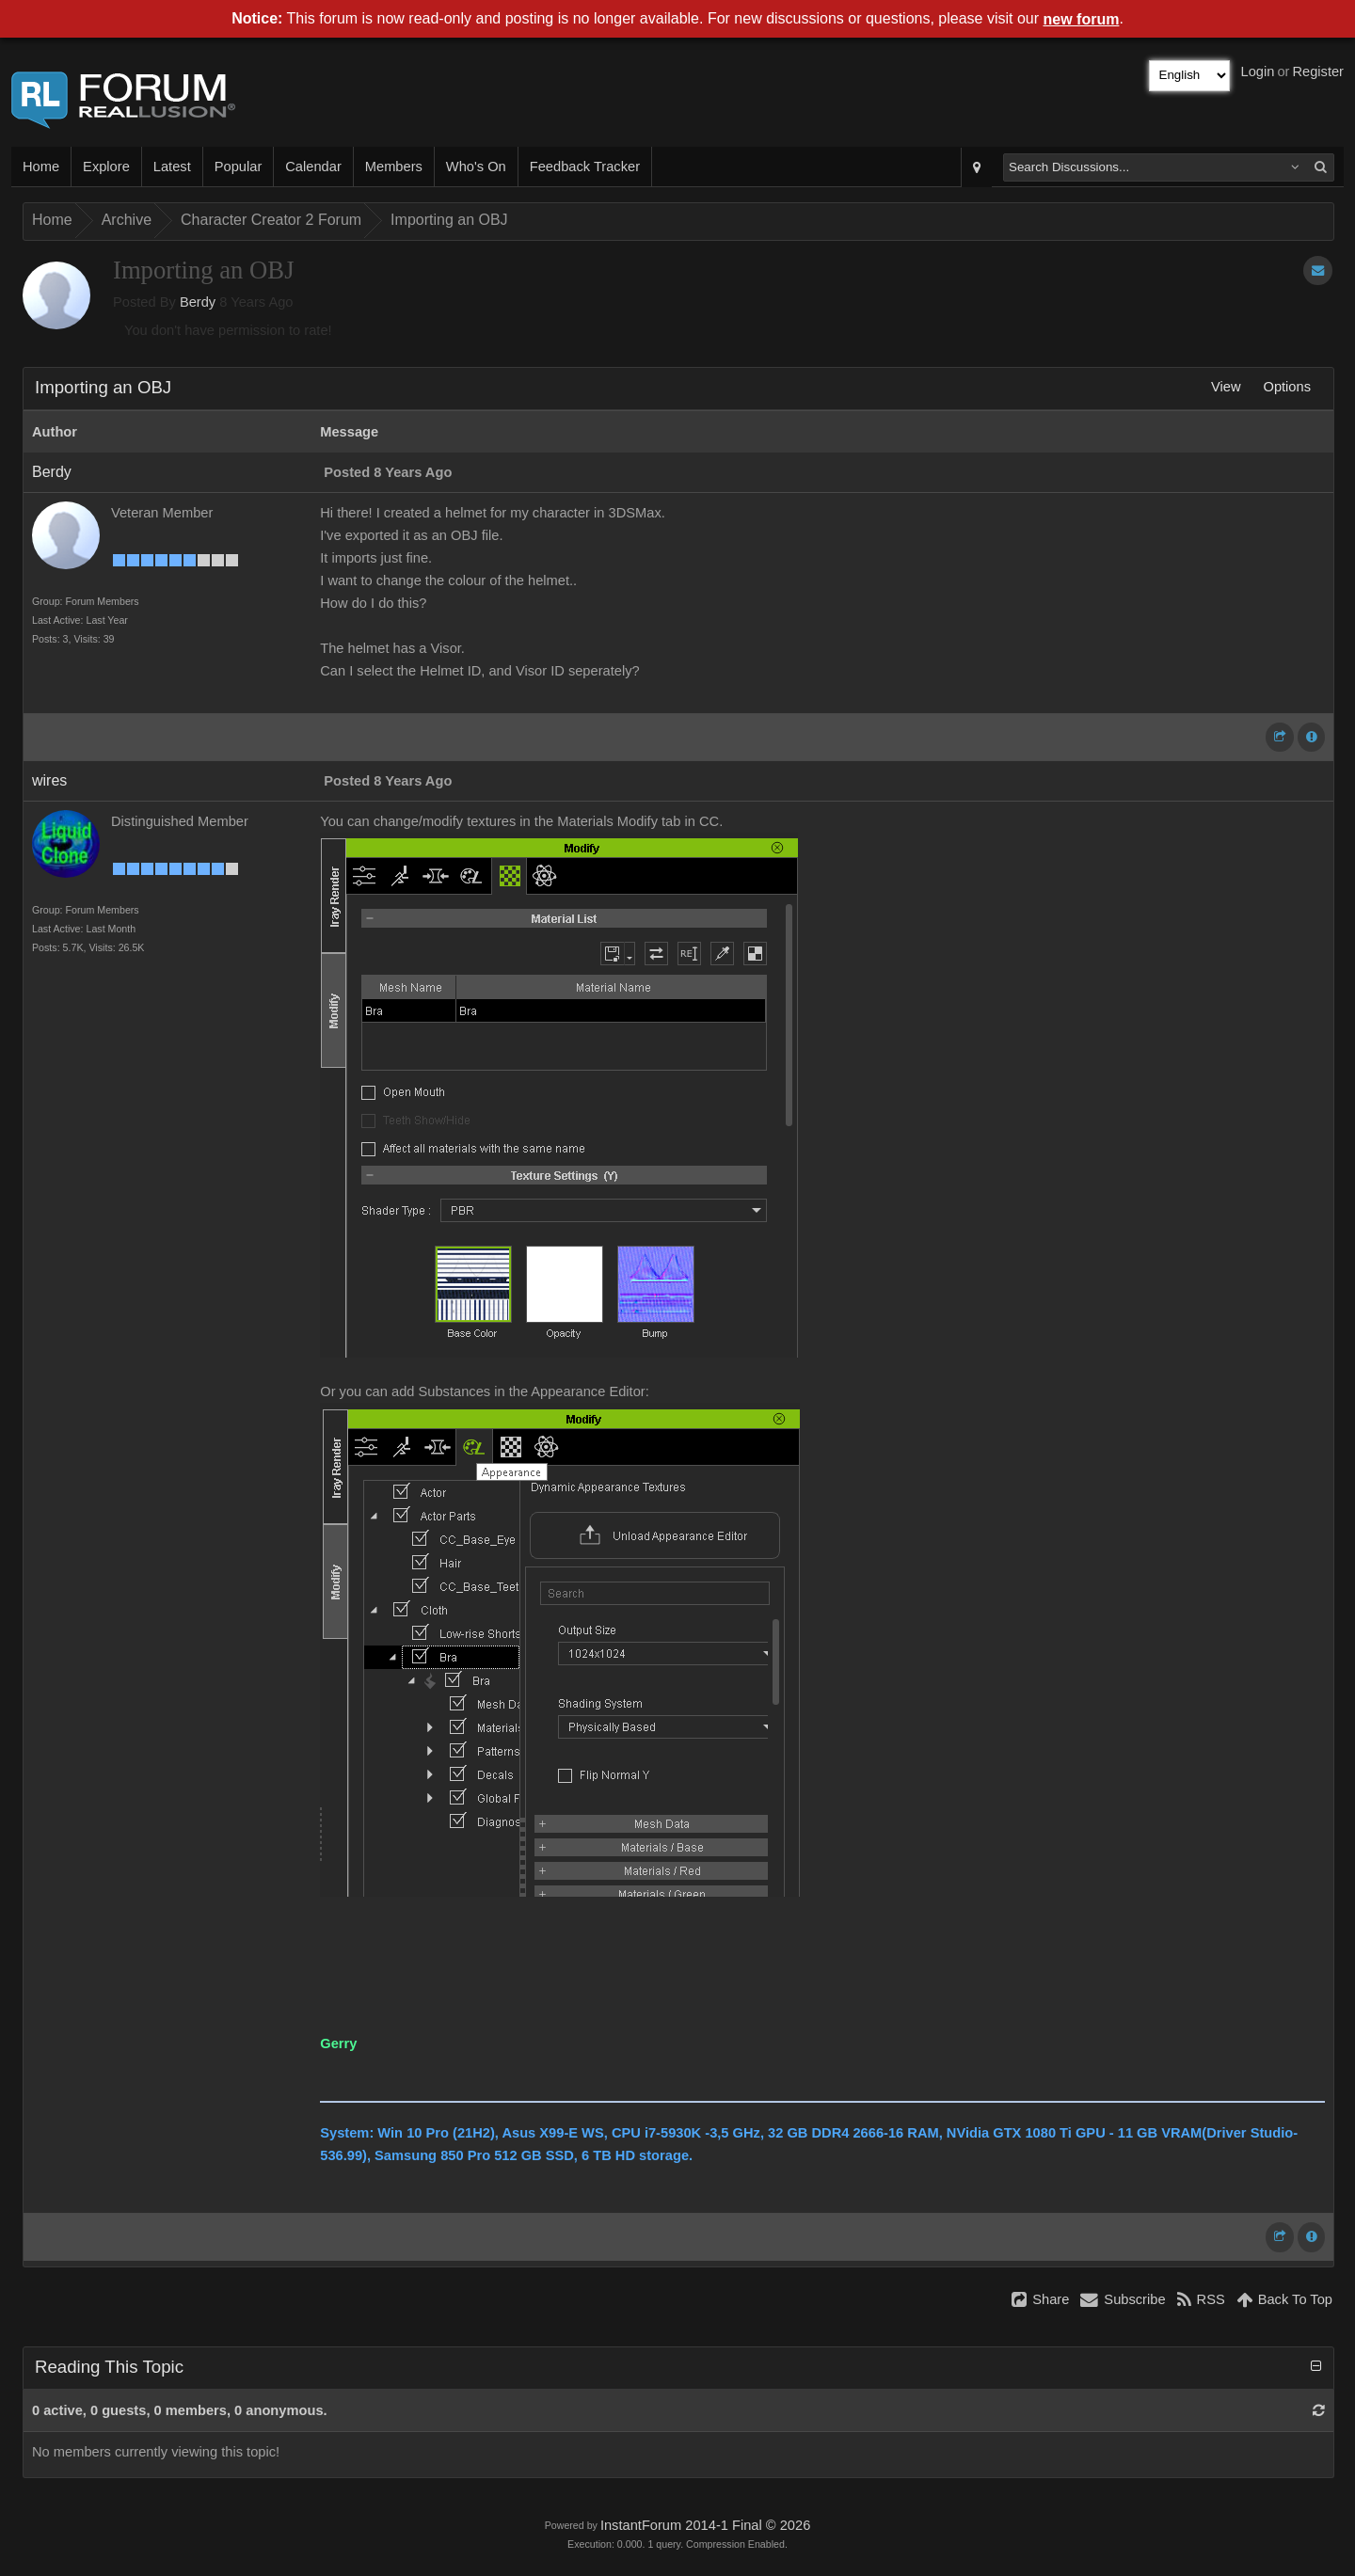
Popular (238, 166)
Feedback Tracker (584, 166)
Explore (106, 166)
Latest (172, 166)
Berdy (197, 302)
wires (49, 780)
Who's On (476, 166)
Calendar (313, 166)
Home (41, 166)
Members (394, 166)
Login (1258, 71)
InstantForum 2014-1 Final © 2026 (705, 2525)
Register (1318, 71)
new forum (1082, 19)
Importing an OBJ (449, 220)
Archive (126, 220)
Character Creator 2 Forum (271, 220)
